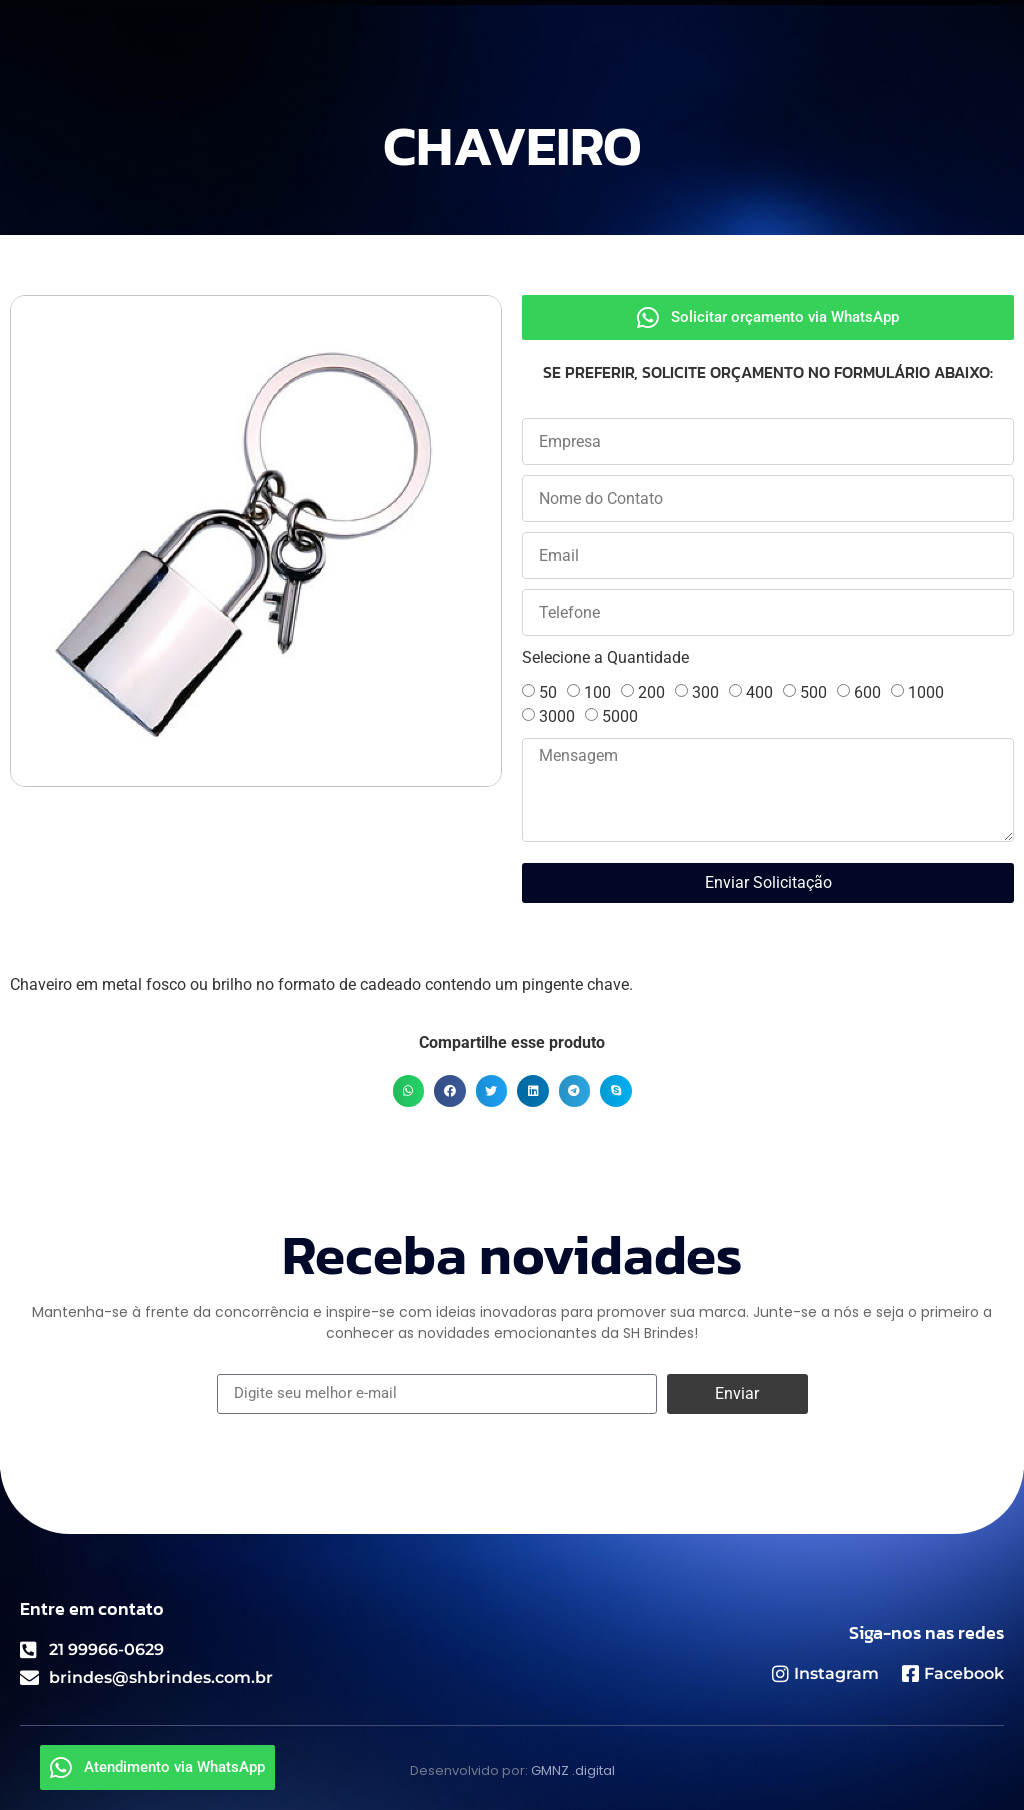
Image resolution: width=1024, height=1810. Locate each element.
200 (651, 692)
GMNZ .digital (573, 1770)
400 (759, 692)
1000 (926, 692)
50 (548, 692)
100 (597, 692)
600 (867, 692)
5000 (620, 716)
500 (813, 692)
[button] (409, 1091)
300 (705, 692)
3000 (557, 716)
